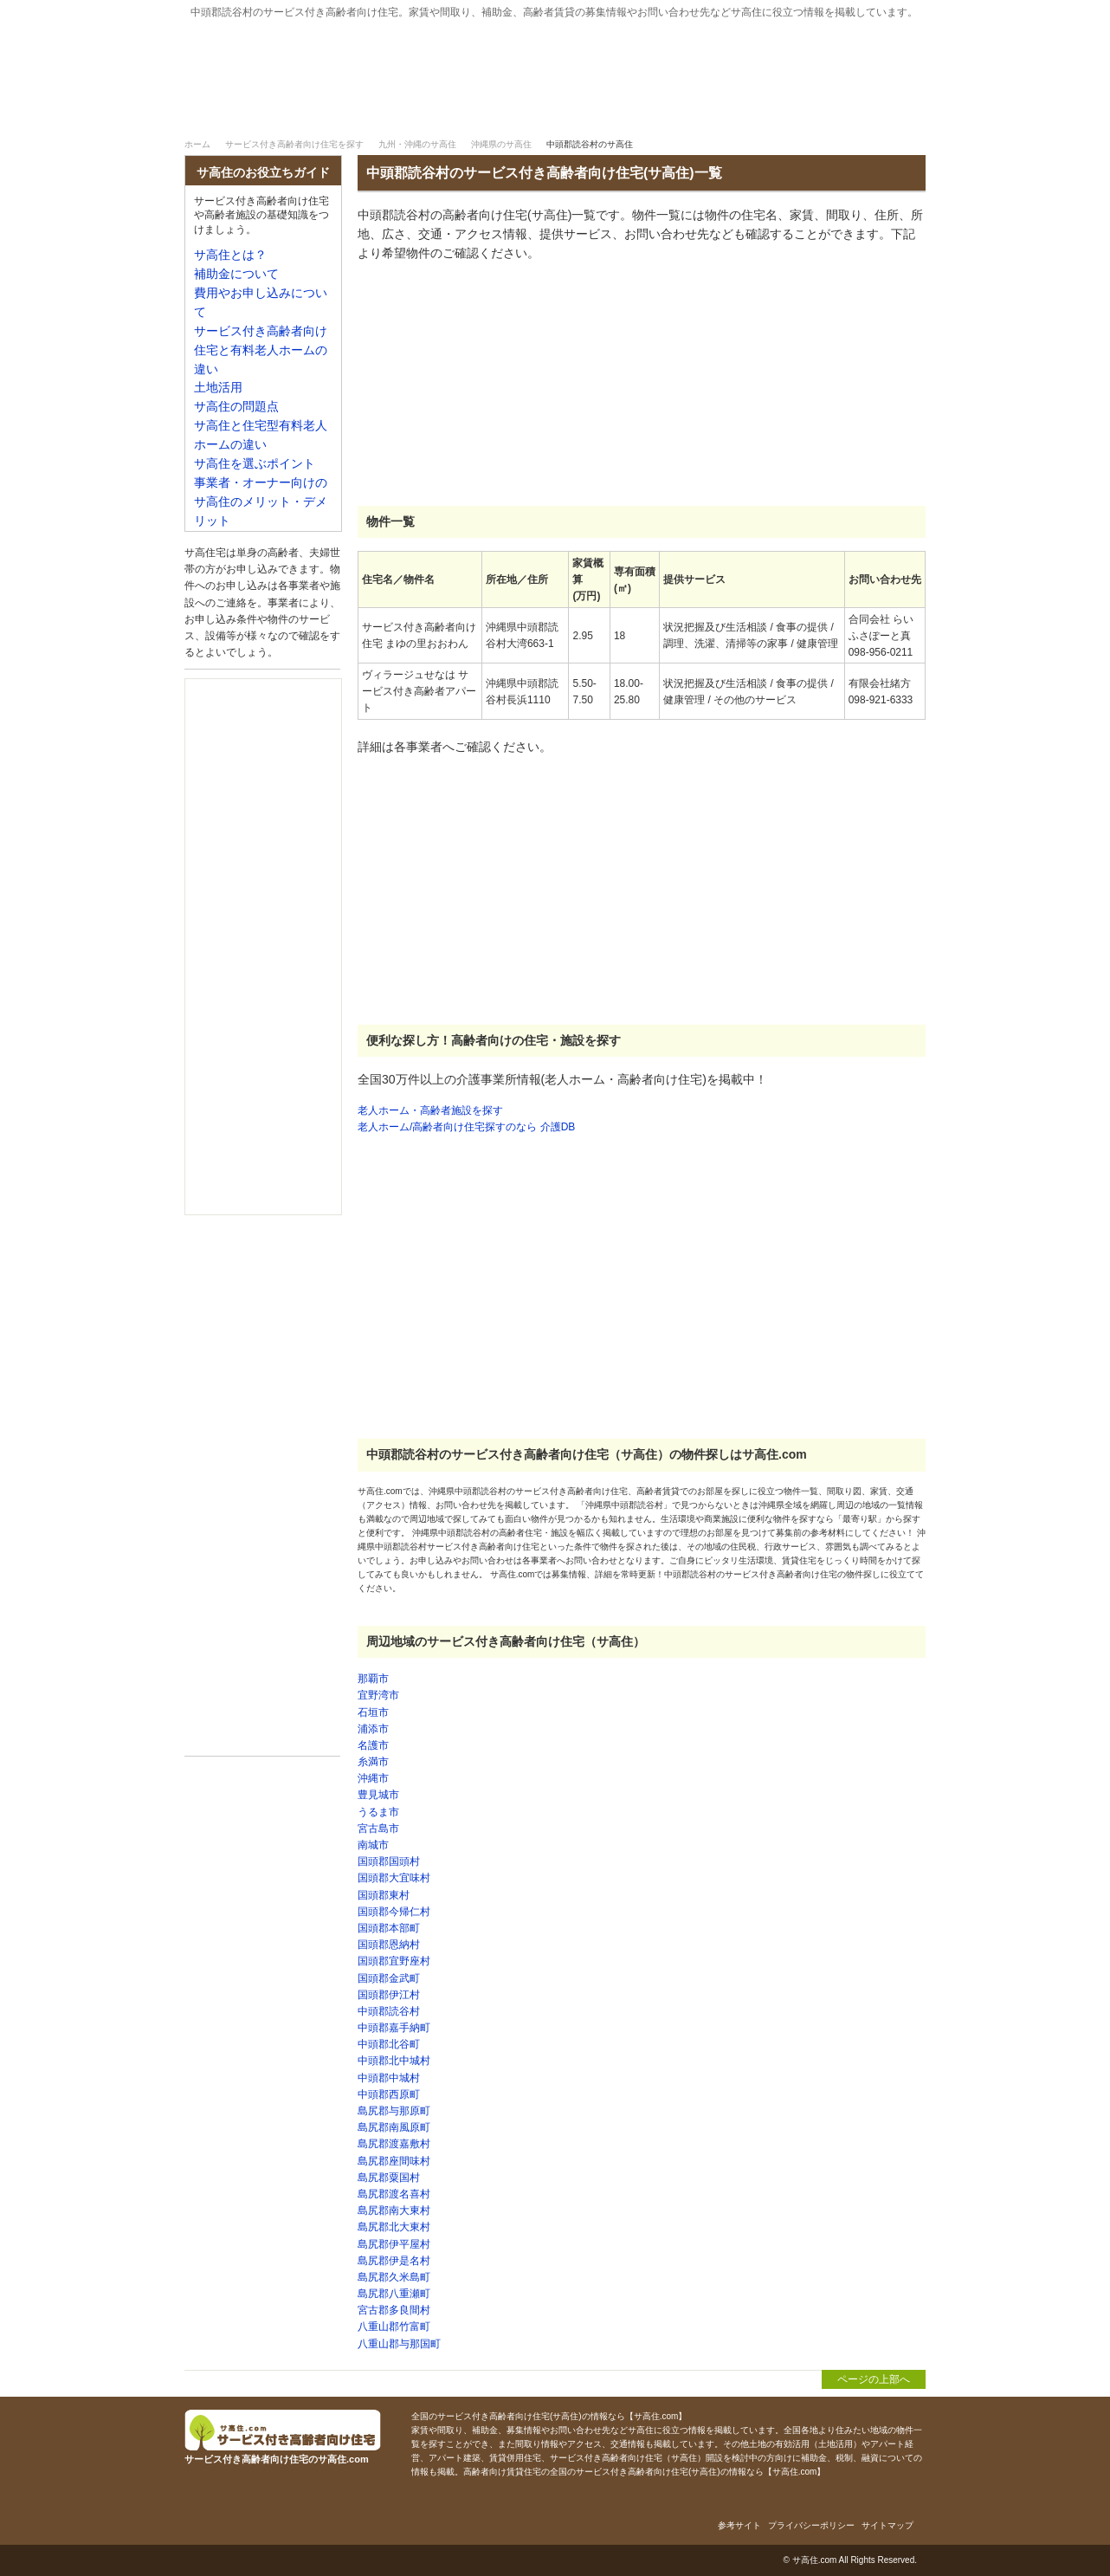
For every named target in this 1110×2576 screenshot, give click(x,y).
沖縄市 (373, 1778)
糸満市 (373, 1762)
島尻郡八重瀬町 (394, 2294)
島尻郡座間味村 (394, 2161)
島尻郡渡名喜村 (394, 2194)
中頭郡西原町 (389, 2094)
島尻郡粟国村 (389, 2177)
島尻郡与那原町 (394, 2111)
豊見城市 (378, 1795)
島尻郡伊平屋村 (394, 2244)
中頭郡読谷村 (389, 2011)
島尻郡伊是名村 (394, 2261)
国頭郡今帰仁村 (394, 1912)
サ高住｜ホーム (238, 111)
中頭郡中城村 (389, 2078)
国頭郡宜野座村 (394, 1961)
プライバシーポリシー (811, 2525)
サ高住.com (814, 2560)
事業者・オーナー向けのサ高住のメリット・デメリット (260, 501)
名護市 (373, 1745)
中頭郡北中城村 (394, 2061)
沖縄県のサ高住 (501, 144)
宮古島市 (378, 1828)
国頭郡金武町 (389, 1978)
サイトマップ (887, 2525)
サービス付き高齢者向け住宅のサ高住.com (370, 67)
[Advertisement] (487, 384)
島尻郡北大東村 (394, 2227)
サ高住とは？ (647, 111)
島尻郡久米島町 (394, 2277)
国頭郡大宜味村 (394, 1878)
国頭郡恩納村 (389, 1944)
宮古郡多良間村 (394, 2310)
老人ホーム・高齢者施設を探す (430, 1110)
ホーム (197, 144)
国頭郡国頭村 (389, 1861)
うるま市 (378, 1812)
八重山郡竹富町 (394, 2326)
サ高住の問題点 (236, 406)
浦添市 (373, 1729)
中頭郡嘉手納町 (394, 2028)
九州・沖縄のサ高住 (417, 144)
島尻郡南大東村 (394, 2210)
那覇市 (373, 1679)
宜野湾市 (378, 1695)
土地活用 (218, 387)
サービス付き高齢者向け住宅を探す (423, 111)
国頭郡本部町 (389, 1928)
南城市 (373, 1845)
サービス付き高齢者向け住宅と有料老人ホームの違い (260, 350)
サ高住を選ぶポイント (254, 463)
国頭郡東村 (384, 1895)
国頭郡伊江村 (389, 1995)
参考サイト (739, 2525)
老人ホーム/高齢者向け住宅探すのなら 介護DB (466, 1127)
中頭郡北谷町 (389, 2044)
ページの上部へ (873, 2379)
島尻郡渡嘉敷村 (394, 2144)
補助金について (833, 111)
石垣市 (373, 1712)
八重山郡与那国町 (399, 2344)
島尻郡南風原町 (394, 2127)
